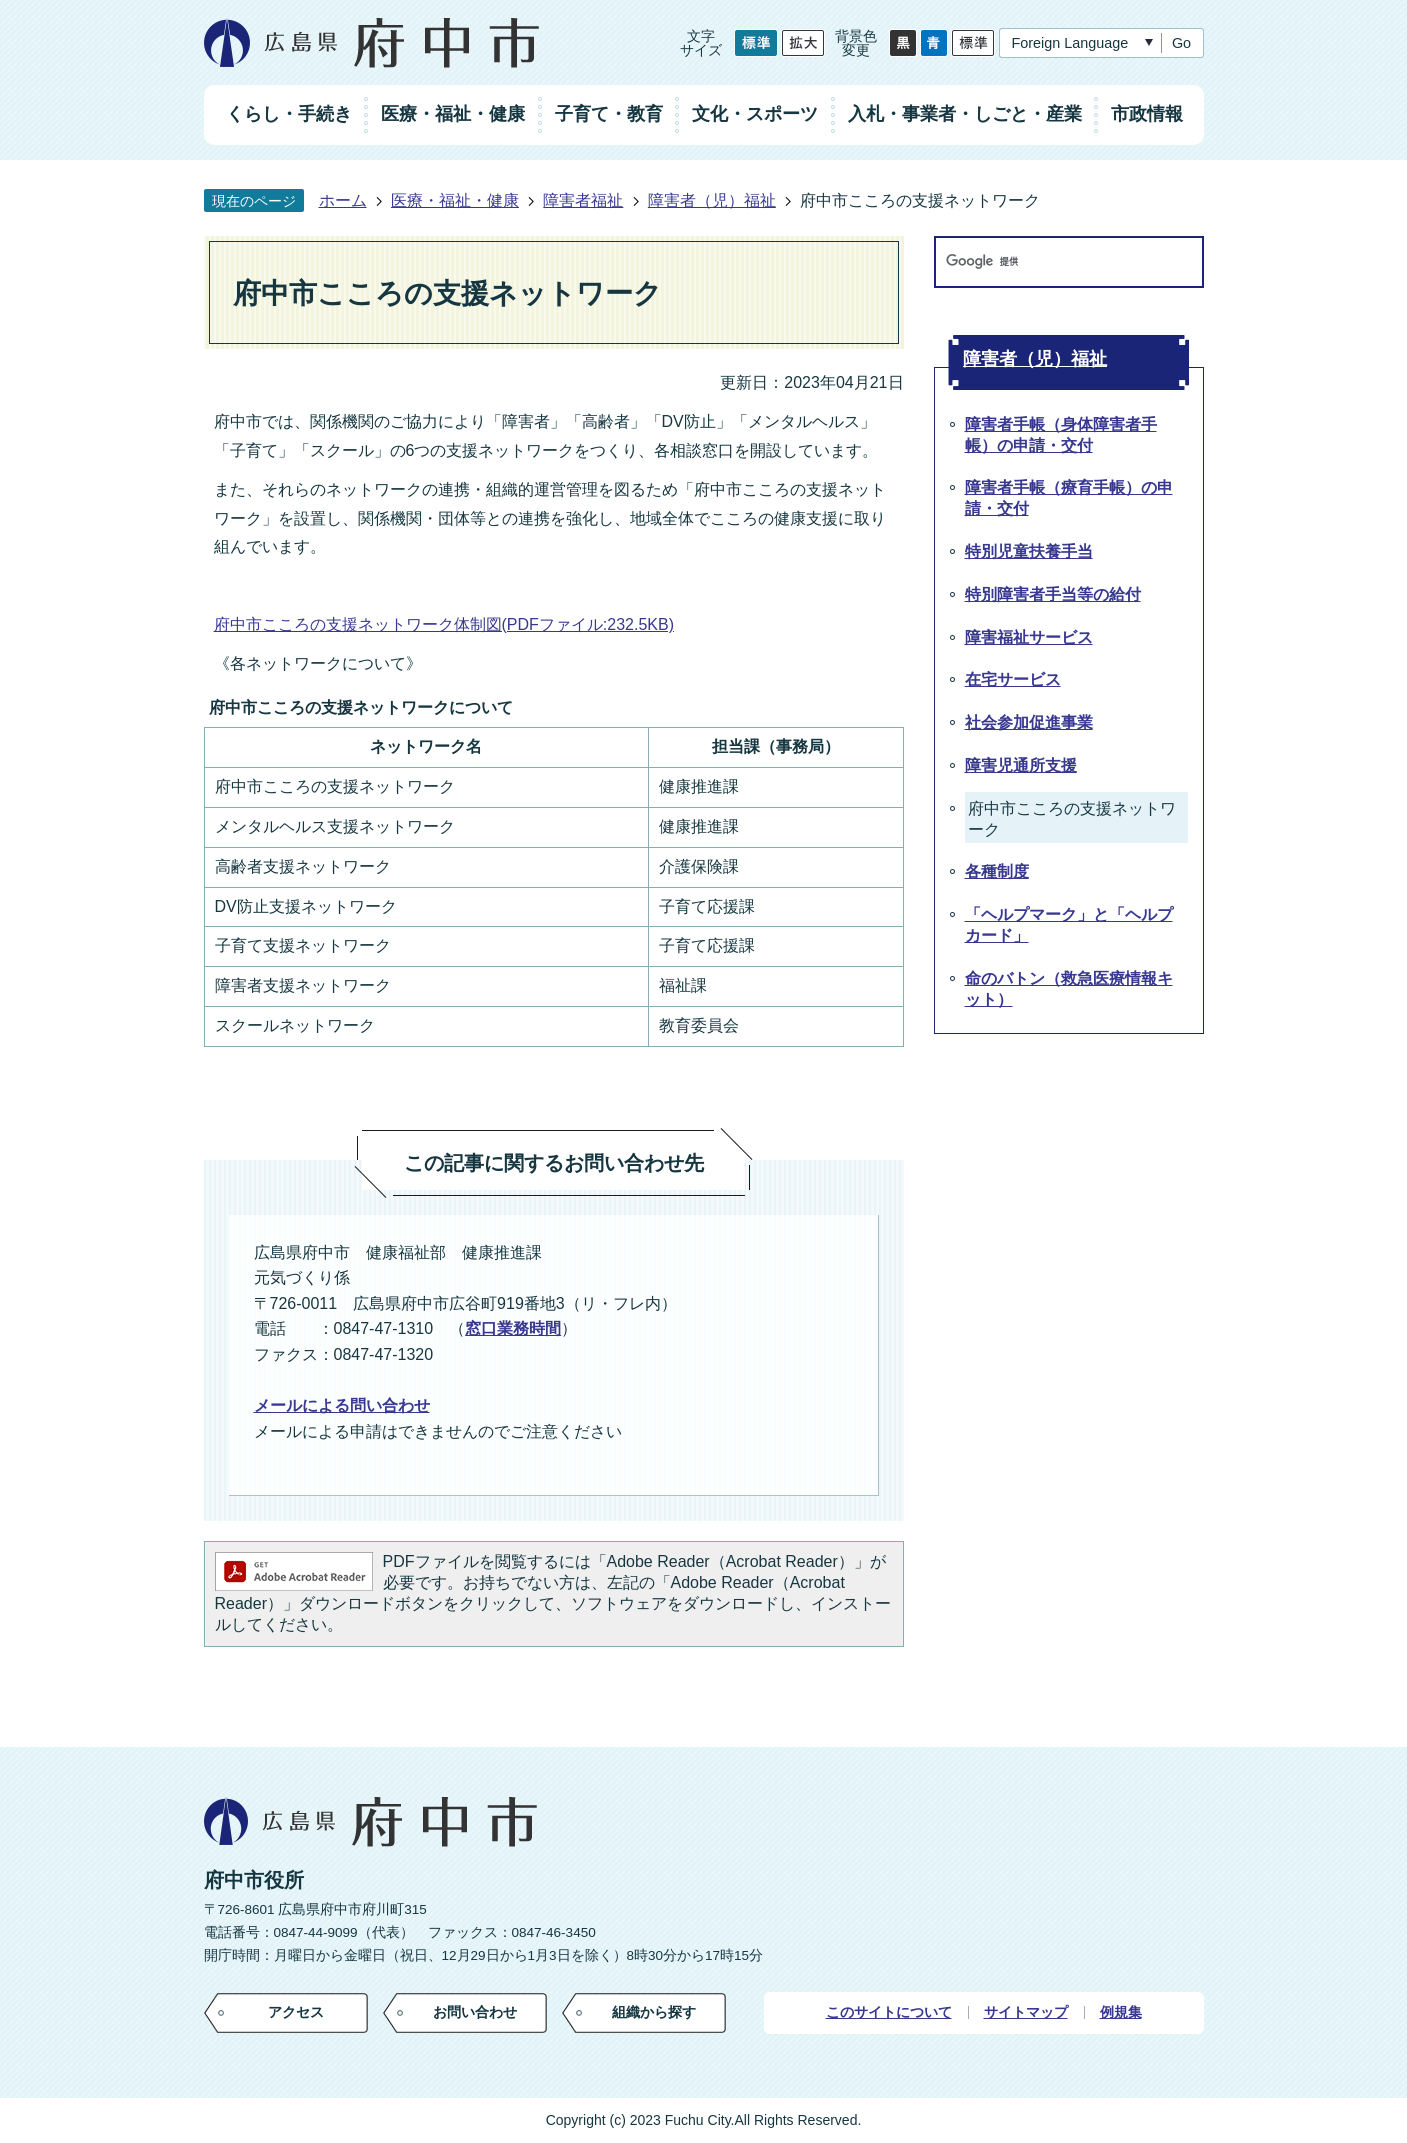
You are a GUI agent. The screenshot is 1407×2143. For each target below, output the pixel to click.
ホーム (343, 200)
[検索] (1050, 262)
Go (1181, 43)
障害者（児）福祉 (712, 200)
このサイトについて (889, 2012)
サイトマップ (1026, 2012)
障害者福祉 (583, 200)
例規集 (1121, 2012)
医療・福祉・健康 (455, 200)
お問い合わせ (475, 2012)
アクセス (296, 2012)
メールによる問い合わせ (342, 1405)
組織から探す (654, 2012)
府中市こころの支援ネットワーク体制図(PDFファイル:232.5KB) (444, 624)
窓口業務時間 (513, 1328)
